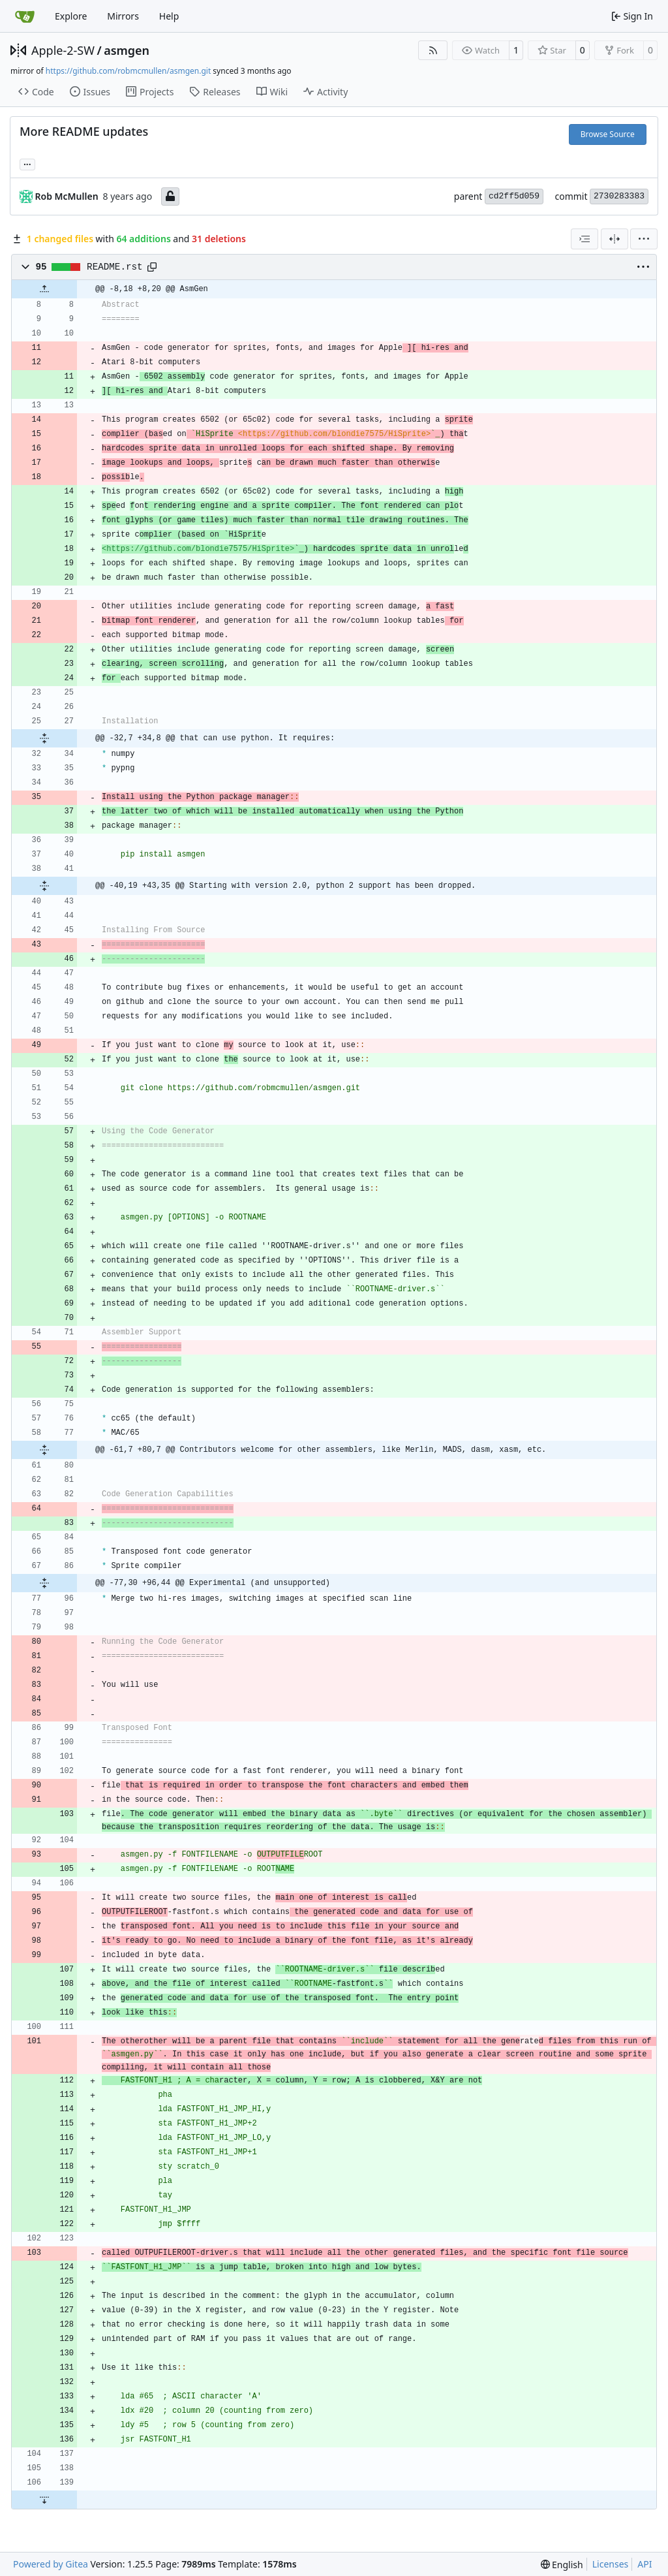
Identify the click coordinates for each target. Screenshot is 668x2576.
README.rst (115, 267)
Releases (214, 92)
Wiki (272, 92)
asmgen (126, 50)
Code (36, 92)
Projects (150, 92)
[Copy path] (152, 267)
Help (169, 16)
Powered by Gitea (50, 2564)
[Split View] (614, 238)
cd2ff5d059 (514, 196)
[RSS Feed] (433, 50)
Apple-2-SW (63, 50)
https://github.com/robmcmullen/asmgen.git (128, 70)
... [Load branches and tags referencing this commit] (27, 163)
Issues (90, 92)
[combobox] (584, 238)
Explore (71, 16)
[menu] (644, 238)
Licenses (610, 2564)
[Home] (25, 16)
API (644, 2564)
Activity (325, 92)
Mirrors (123, 16)
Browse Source (608, 134)
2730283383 (619, 196)
